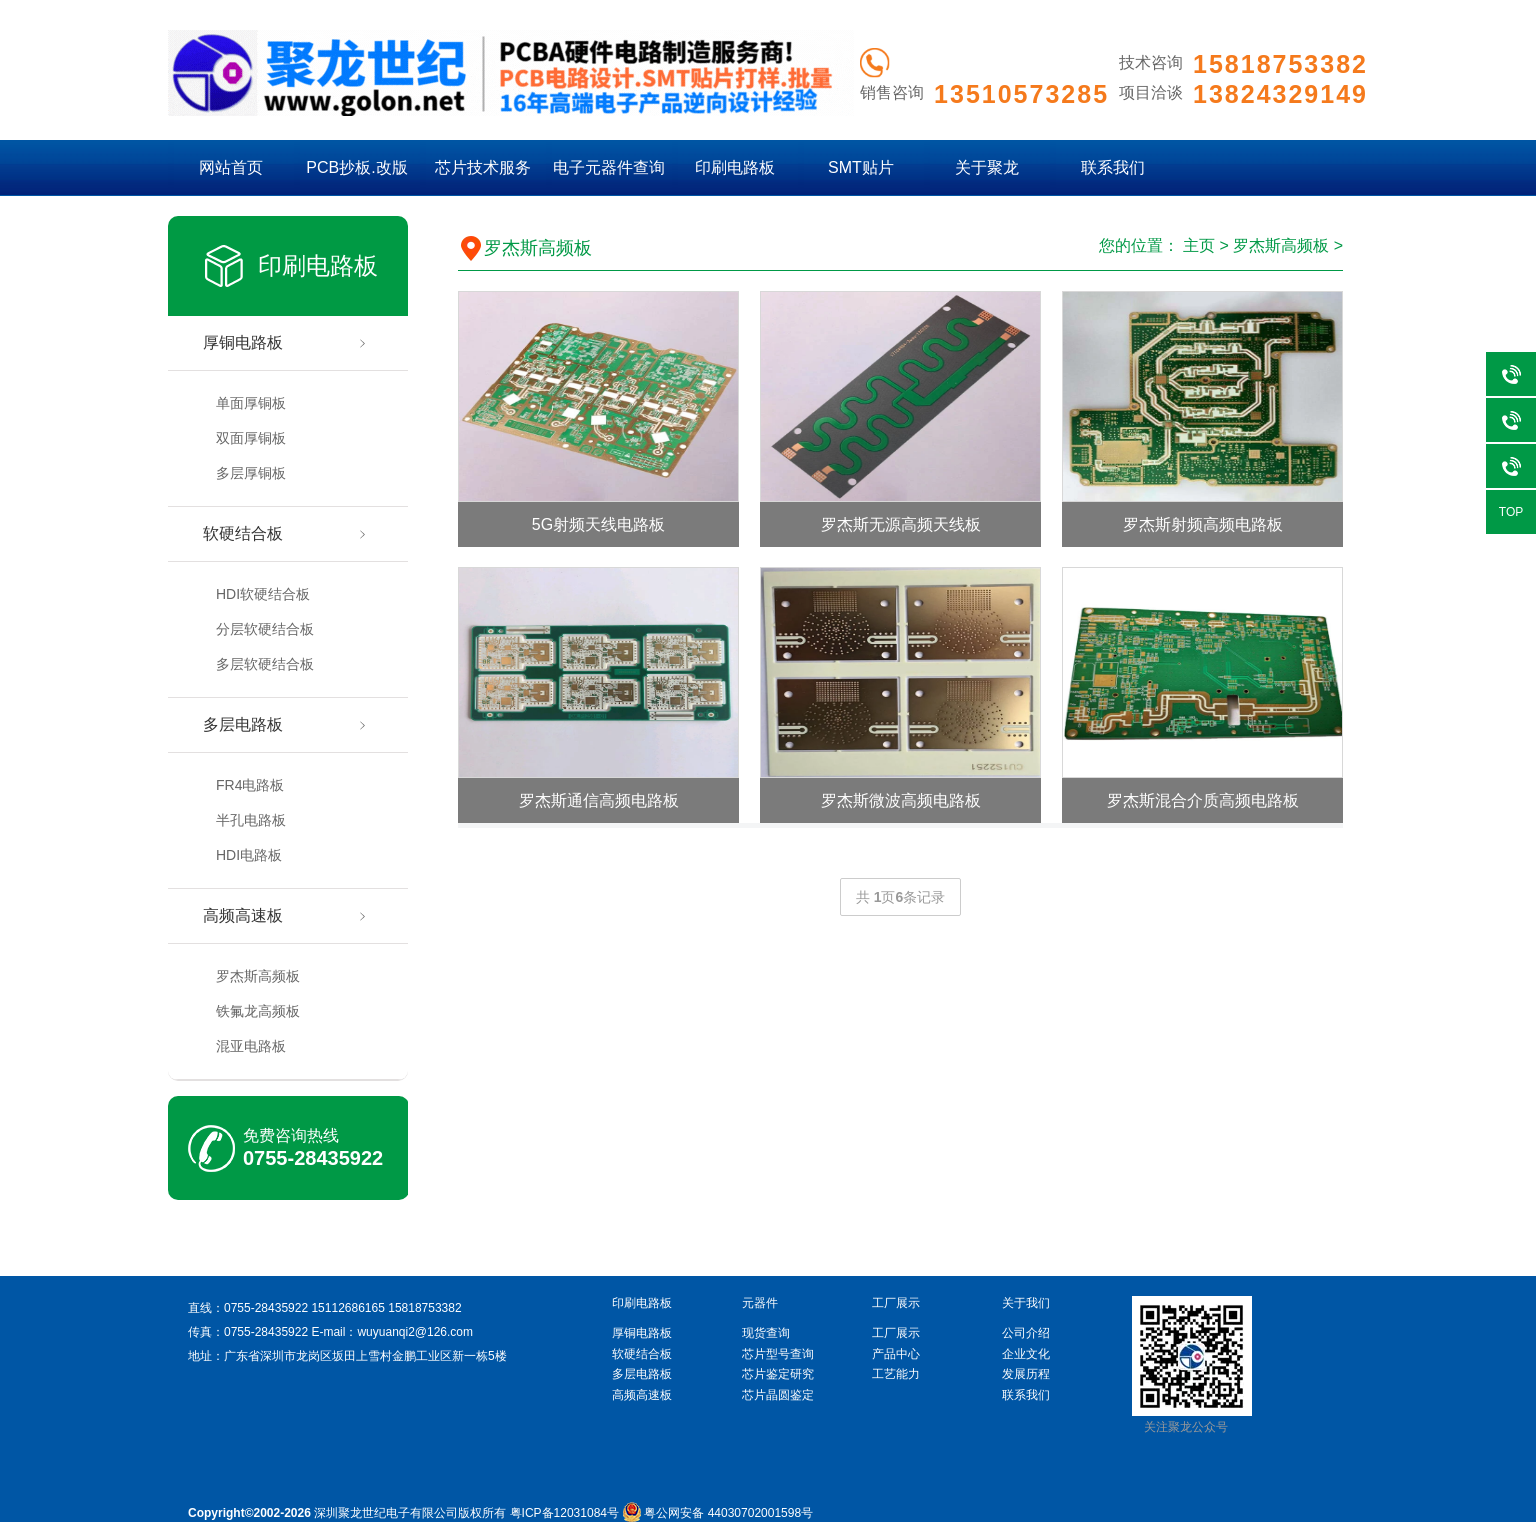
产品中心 (896, 1354)
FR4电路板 (250, 785)
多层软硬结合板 (265, 664)
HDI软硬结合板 (263, 594)
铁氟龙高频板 (258, 1011)
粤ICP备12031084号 (564, 1513)
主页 (1199, 245)
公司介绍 (1026, 1333)
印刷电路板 (735, 167)
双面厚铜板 (251, 438)
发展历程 (1026, 1374)
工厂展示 (896, 1333)
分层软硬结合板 (265, 629)
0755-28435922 (313, 1158)
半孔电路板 (251, 820)
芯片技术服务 (483, 167)
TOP (1511, 512)
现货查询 (766, 1333)
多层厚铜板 (251, 473)
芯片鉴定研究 (778, 1374)
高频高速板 (243, 915)
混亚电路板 (251, 1046)
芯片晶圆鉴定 (778, 1395)
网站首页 (231, 167)
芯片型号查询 (778, 1354)
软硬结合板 (243, 533)
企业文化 (1026, 1354)
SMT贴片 (861, 167)
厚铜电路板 (243, 342)
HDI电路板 (249, 855)
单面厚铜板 (251, 403)
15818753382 (424, 1308)
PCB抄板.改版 (356, 167)
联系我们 (1113, 167)
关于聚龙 (987, 167)
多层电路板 (243, 724)
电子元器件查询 (609, 167)
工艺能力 (896, 1374)
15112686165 (347, 1308)
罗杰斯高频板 (258, 976)
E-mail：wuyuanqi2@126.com (392, 1332)
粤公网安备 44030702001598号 (717, 1513)
